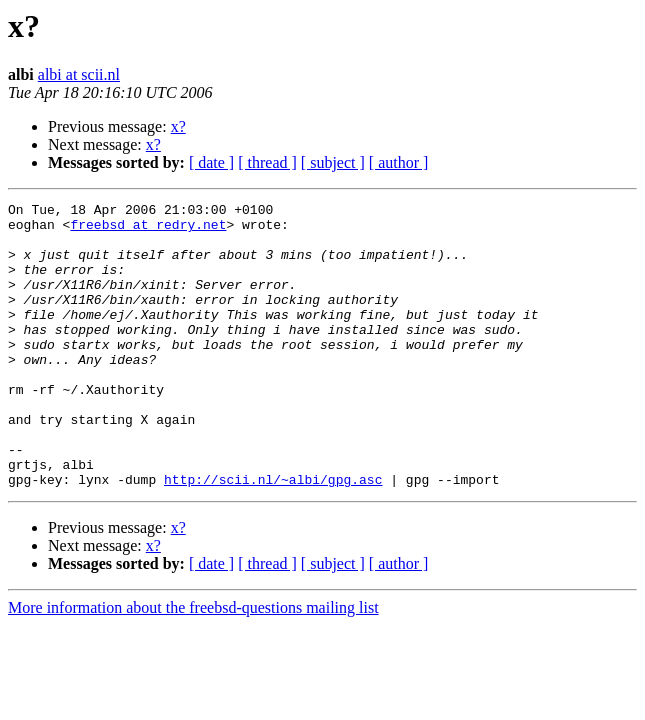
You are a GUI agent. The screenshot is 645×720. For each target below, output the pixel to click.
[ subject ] (333, 162)
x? (178, 126)
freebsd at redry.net (148, 230)
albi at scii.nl (79, 74)
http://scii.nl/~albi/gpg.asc (273, 536)
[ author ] (399, 162)
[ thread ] (267, 162)
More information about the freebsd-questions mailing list (193, 664)
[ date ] (211, 162)
